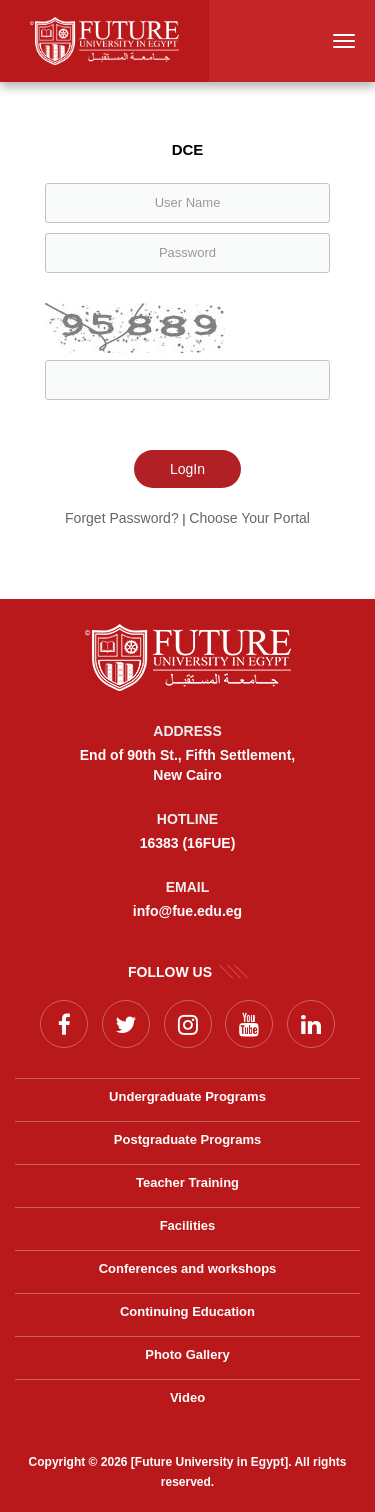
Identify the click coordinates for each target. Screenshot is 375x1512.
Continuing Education (187, 1311)
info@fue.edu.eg (187, 911)
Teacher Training (187, 1182)
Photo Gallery (187, 1354)
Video (187, 1397)
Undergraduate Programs (187, 1096)
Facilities (188, 1225)
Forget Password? (122, 518)
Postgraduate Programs (187, 1139)
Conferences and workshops (188, 1268)
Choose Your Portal (249, 518)
